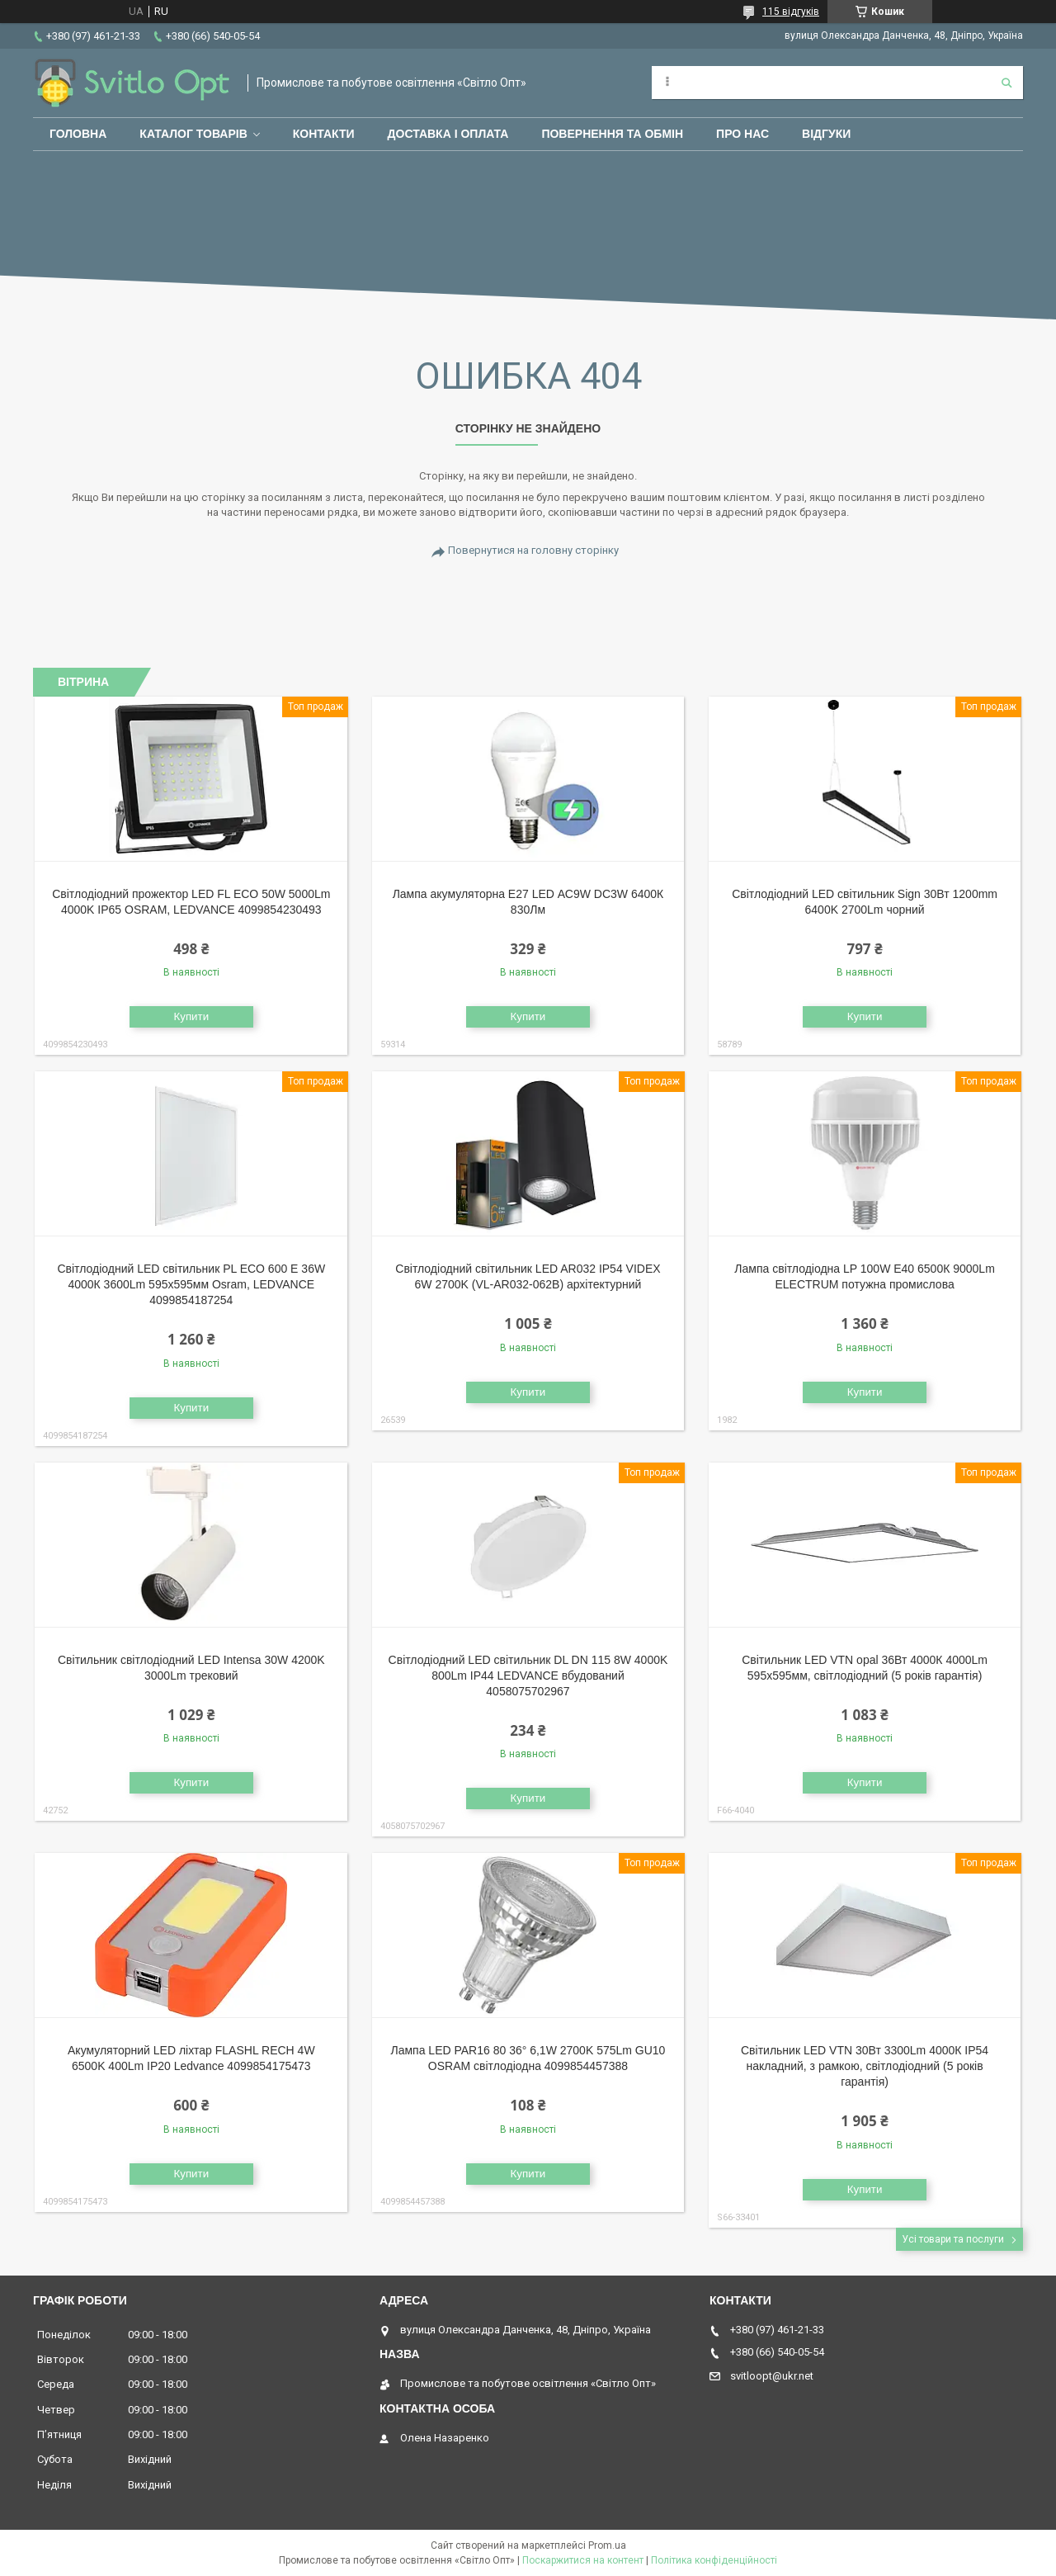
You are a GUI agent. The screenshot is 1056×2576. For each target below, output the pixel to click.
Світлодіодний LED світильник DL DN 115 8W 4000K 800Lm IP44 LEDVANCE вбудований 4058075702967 (528, 1675)
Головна (78, 133)
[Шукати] (1006, 82)
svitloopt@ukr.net (771, 2376)
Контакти (324, 133)
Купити (191, 1016)
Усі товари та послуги (953, 2239)
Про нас (742, 133)
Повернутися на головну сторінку (533, 550)
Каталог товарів (193, 133)
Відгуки (826, 133)
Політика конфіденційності (714, 2560)
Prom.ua (607, 2545)
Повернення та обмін (612, 133)
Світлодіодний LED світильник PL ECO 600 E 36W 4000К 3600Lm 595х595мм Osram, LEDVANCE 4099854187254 (191, 1284)
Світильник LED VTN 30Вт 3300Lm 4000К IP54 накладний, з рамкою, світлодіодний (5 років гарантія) (864, 2066)
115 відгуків (790, 11)
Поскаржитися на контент (583, 2560)
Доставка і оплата (448, 133)
